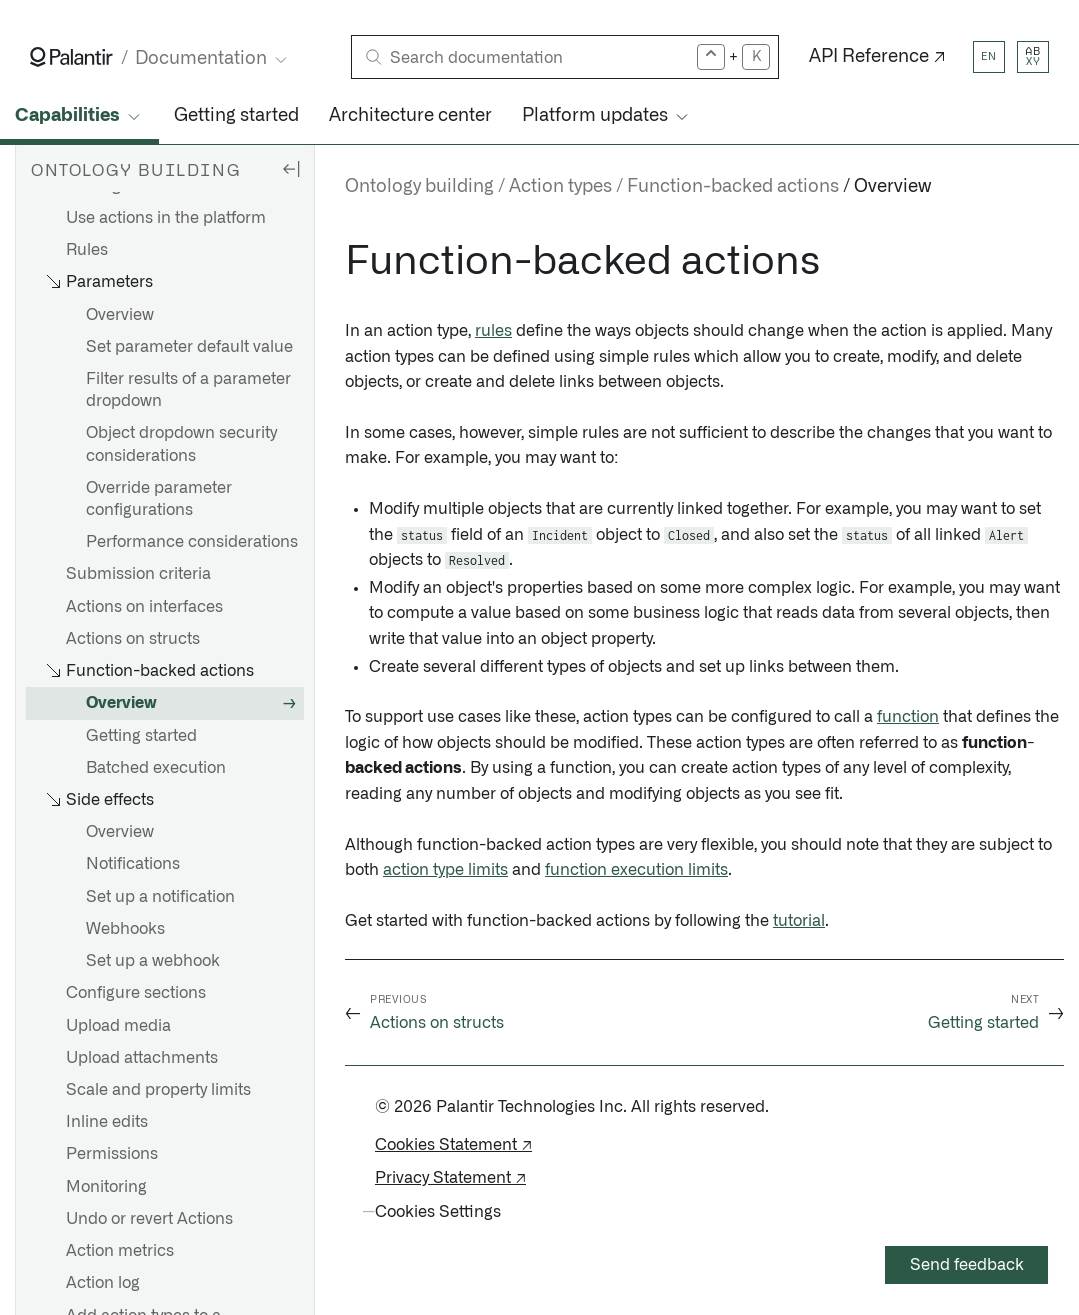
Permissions (112, 1154)
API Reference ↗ (877, 57)
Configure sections (136, 993)
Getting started (236, 116)
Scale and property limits (158, 1090)
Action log (103, 1283)
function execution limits (636, 870)
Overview (120, 315)
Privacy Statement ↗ (450, 1178)
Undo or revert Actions (149, 1219)
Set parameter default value (189, 347)
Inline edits (107, 1122)
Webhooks (125, 929)
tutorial (799, 921)
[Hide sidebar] (291, 168)
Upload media (118, 1026)
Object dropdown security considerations (181, 444)
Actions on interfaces (144, 607)
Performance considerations (192, 542)
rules (493, 331)
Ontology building (419, 187)
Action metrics (120, 1251)
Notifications (133, 864)
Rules (87, 250)
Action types (560, 187)
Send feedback (967, 1265)
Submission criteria (138, 574)
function (908, 717)
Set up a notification (160, 897)
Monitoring (106, 1187)
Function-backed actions (733, 187)
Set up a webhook (153, 961)
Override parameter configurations (159, 499)
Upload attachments (142, 1058)
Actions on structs (133, 639)
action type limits (445, 870)
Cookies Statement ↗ (453, 1145)
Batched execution (156, 768)
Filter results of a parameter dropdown (188, 390)
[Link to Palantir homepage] (71, 57)
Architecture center (410, 116)
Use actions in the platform (166, 218)
